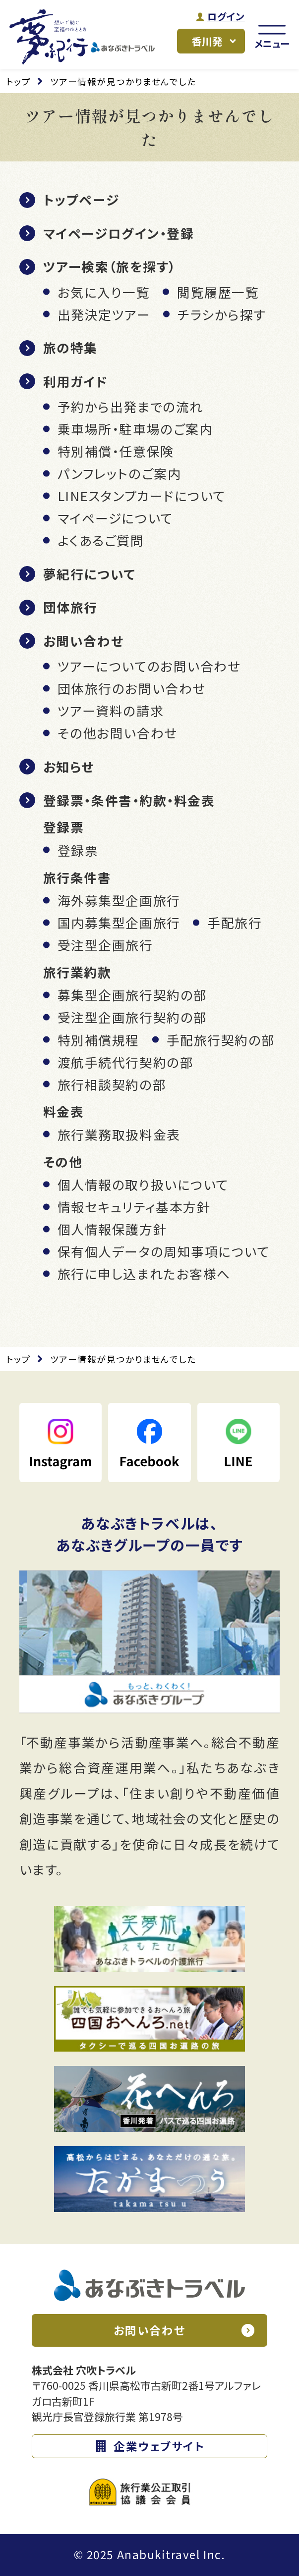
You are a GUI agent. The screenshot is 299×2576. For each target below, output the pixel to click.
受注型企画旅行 (105, 944)
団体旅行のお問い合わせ (132, 688)
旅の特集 (70, 347)
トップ (18, 81)
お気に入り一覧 (104, 292)
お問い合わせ (83, 640)
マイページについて (115, 518)
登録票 (78, 850)
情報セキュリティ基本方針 (134, 1206)
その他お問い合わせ (118, 732)
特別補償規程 (98, 1039)
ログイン (226, 16)
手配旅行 (234, 922)
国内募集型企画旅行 (119, 922)
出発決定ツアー (104, 314)
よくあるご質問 (101, 540)
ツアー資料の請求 (111, 710)
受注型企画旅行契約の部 (132, 1017)
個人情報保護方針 (112, 1229)
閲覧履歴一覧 (218, 292)
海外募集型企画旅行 (119, 900)
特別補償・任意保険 (116, 451)
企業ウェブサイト (159, 2446)
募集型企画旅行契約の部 (132, 994)
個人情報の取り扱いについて (143, 1184)
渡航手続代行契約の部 (125, 1062)
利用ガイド (75, 381)
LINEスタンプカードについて (142, 495)
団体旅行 (70, 607)
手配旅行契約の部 (221, 1039)
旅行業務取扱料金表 (119, 1134)
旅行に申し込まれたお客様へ (144, 1273)
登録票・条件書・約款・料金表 (129, 800)
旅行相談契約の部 (112, 1084)
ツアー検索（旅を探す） (109, 266)
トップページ (81, 199)
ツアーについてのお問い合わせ (149, 666)
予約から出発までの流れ (130, 406)
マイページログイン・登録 (118, 233)
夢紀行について (89, 574)
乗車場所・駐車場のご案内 (135, 428)
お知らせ (68, 766)
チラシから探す (222, 314)
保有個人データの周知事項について (164, 1251)
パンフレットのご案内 (119, 473)
